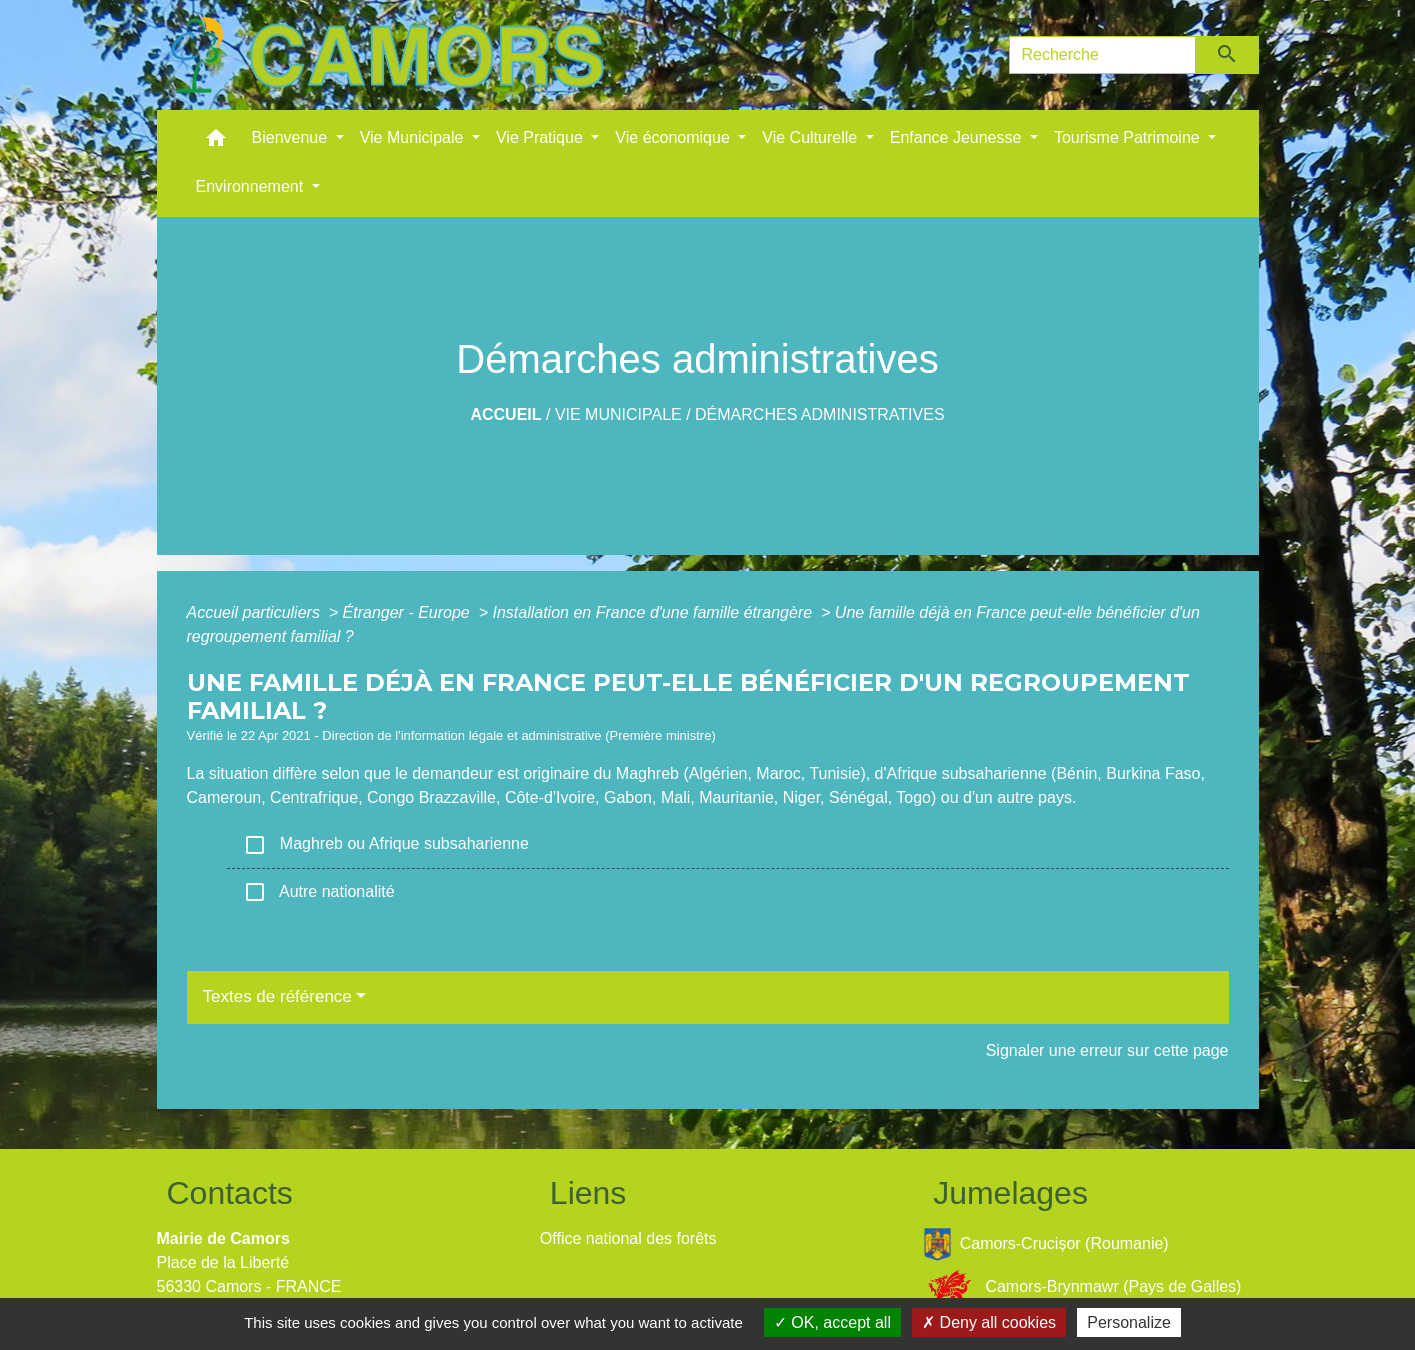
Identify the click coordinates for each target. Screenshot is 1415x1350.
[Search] (1103, 55)
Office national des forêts (628, 1238)
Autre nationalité (319, 892)
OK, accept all (832, 1322)
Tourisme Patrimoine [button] (1129, 137)
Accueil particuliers (256, 612)
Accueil (505, 414)
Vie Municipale (618, 414)
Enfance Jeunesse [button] (958, 137)
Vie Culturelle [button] (811, 137)
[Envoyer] (1227, 55)
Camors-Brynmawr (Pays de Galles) (1082, 1287)
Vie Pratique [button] (541, 137)
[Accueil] (387, 55)
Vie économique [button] (674, 137)
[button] (216, 142)
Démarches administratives (820, 414)
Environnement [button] (252, 186)
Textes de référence (277, 996)
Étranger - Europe (409, 612)
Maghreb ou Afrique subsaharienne (386, 845)
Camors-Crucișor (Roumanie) (1046, 1244)
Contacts (230, 1193)
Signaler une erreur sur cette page (1107, 1050)
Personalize (1129, 1322)
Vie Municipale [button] (414, 137)
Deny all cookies (989, 1322)
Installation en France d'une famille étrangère (654, 612)
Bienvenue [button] (292, 137)
